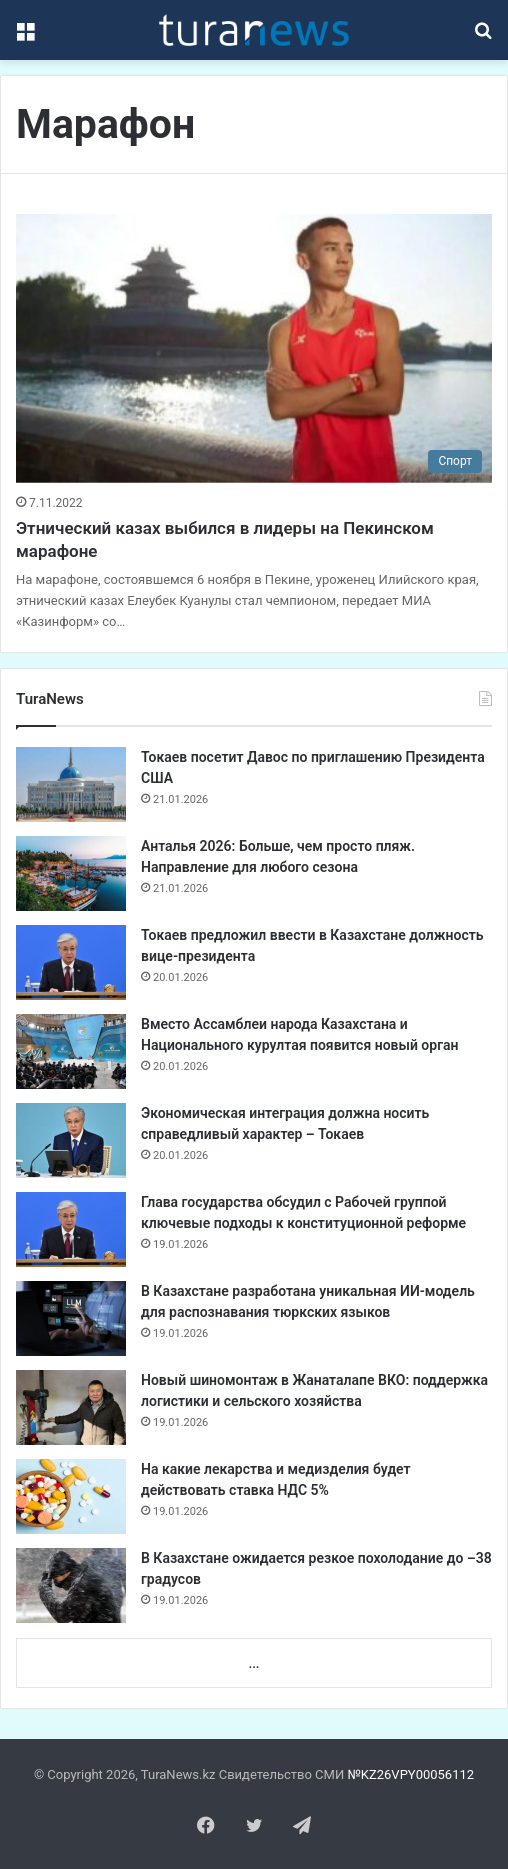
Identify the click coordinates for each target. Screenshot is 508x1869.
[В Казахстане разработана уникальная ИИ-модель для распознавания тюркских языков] (71, 1318)
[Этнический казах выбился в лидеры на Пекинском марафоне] (254, 348)
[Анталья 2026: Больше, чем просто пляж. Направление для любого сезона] (71, 873)
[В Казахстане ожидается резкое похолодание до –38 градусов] (71, 1585)
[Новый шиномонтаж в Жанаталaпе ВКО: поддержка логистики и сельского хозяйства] (71, 1407)
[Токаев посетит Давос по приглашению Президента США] (71, 784)
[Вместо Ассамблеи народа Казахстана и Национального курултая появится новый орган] (71, 1051)
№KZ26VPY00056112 (410, 1774)
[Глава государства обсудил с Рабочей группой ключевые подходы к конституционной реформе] (71, 1229)
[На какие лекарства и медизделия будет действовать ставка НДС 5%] (71, 1496)
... (253, 1663)
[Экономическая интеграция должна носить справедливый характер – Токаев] (71, 1140)
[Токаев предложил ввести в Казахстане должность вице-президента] (71, 962)
